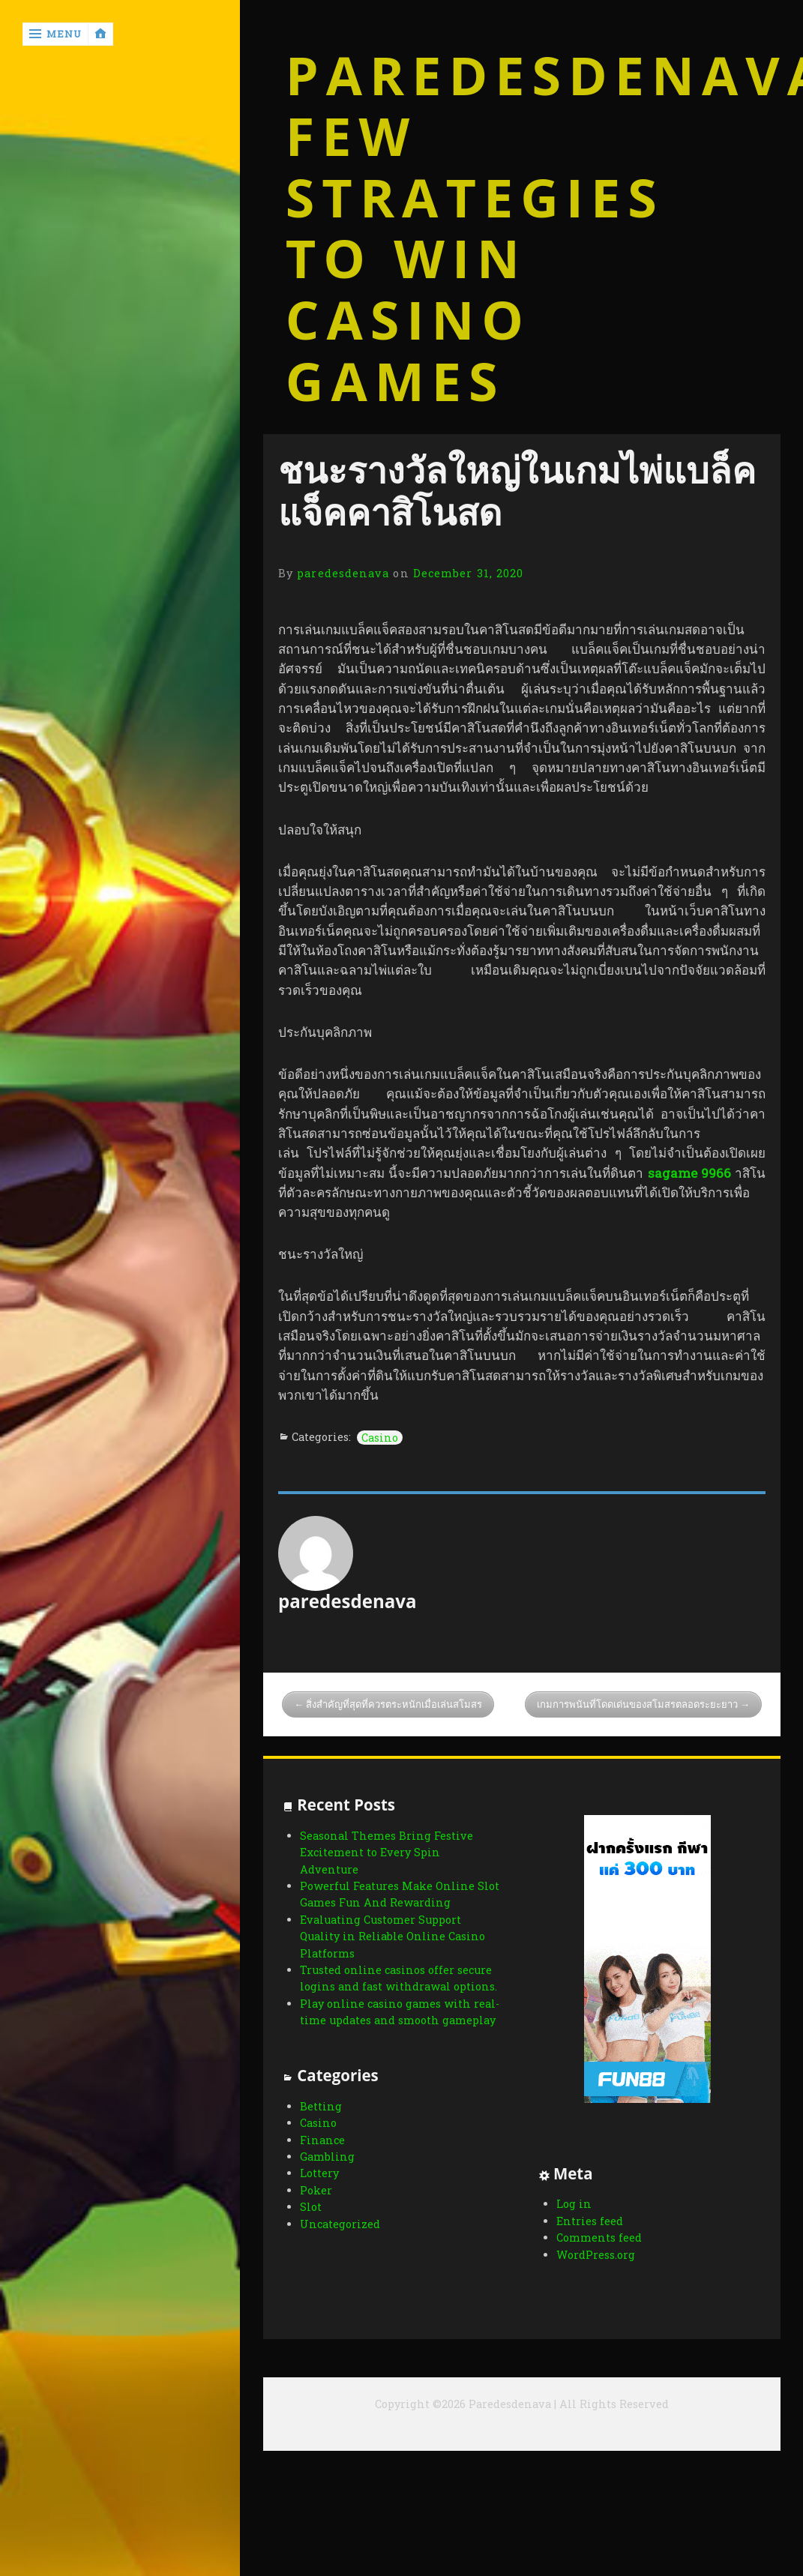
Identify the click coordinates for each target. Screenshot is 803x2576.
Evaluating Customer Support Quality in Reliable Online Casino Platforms (392, 1936)
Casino (379, 1437)
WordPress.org (584, 2255)
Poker (316, 2208)
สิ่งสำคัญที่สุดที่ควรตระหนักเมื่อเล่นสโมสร (394, 1704)
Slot (311, 2225)
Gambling (327, 2174)
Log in (562, 2204)
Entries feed (578, 2221)
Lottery (319, 2191)
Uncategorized (340, 2241)
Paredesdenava (522, 75)
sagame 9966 (689, 1173)
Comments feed (588, 2237)
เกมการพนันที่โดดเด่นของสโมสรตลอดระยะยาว (637, 1704)
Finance (322, 2158)
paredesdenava (343, 573)
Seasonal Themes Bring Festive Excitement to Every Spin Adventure (386, 1853)
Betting (321, 2124)
